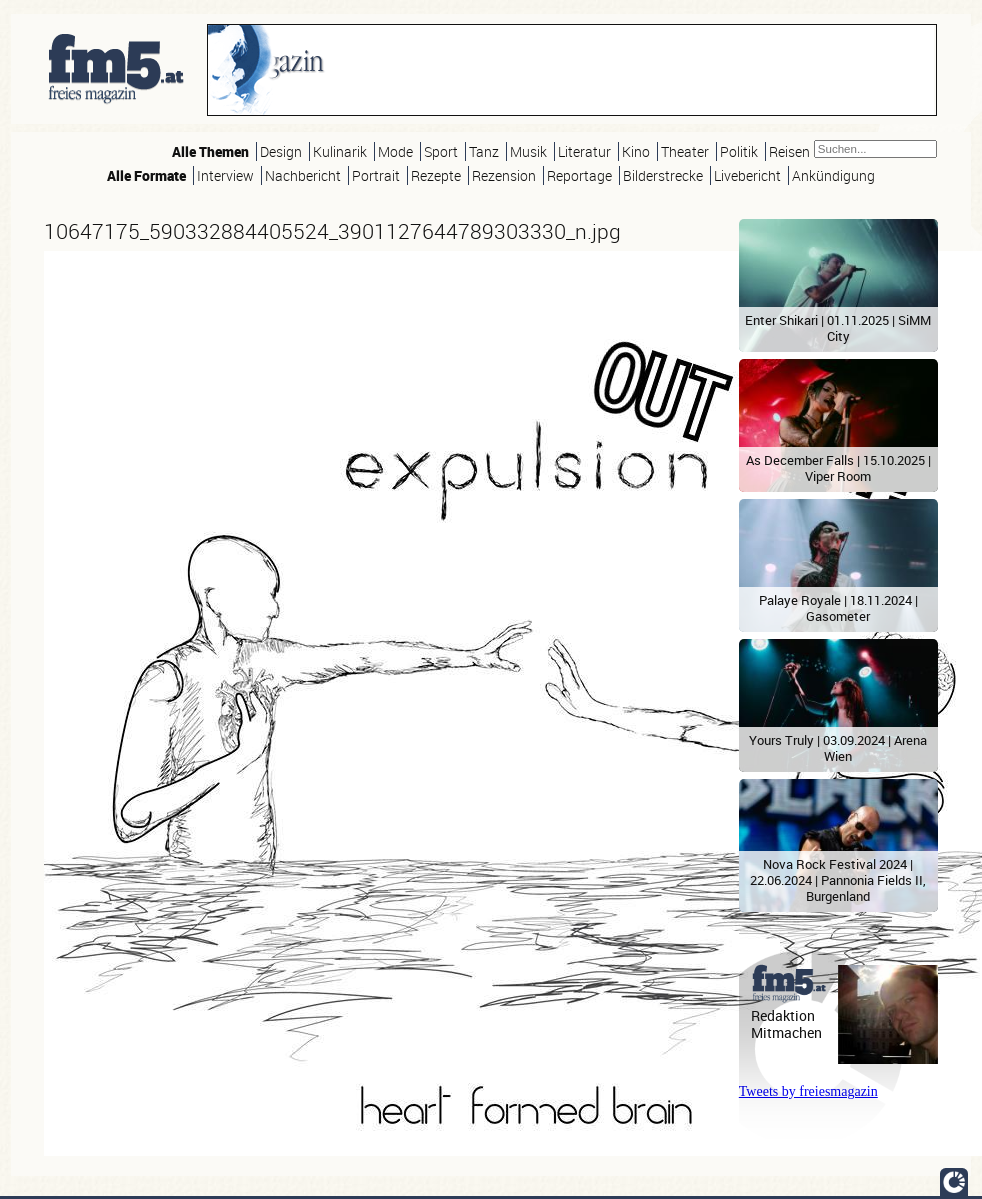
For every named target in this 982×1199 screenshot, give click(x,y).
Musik (528, 151)
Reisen (789, 151)
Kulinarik (340, 151)
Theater (685, 151)
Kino (636, 151)
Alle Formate (146, 175)
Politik (739, 151)
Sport (441, 151)
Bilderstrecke (663, 175)
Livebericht (747, 175)
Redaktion (783, 1015)
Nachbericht (303, 175)
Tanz (484, 151)
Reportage (579, 175)
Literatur (584, 151)
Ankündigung (833, 175)
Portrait (376, 175)
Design (281, 151)
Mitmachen (786, 1032)
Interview (225, 175)
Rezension (504, 175)
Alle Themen (210, 151)
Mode (395, 151)
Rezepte (436, 175)
